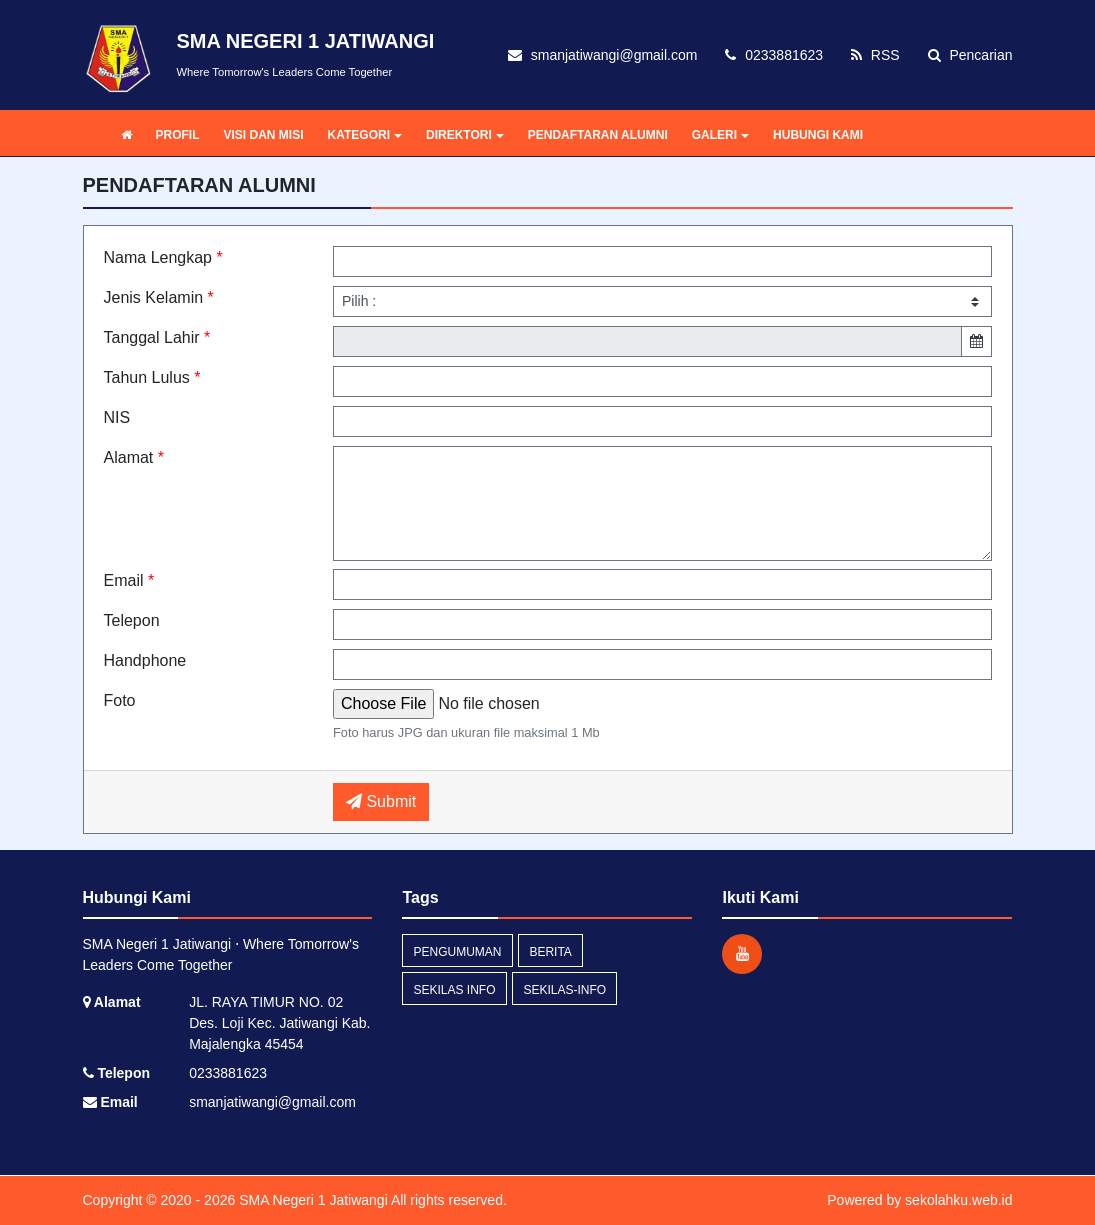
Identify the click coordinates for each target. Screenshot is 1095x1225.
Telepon (132, 620)
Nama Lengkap (163, 257)
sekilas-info (564, 990)
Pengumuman (457, 952)
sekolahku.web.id (958, 1200)
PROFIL (178, 135)
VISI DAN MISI (264, 135)
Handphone (145, 660)
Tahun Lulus (152, 377)
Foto (120, 700)
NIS (117, 417)
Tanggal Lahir (157, 337)
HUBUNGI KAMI (818, 135)
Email (129, 580)
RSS (875, 55)
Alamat (134, 457)
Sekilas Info (454, 990)
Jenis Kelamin (159, 297)
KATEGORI (365, 135)
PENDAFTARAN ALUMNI (598, 135)
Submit (381, 801)
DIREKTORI (465, 135)
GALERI (720, 135)
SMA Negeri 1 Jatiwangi (311, 1200)
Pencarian (970, 55)
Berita (550, 952)
